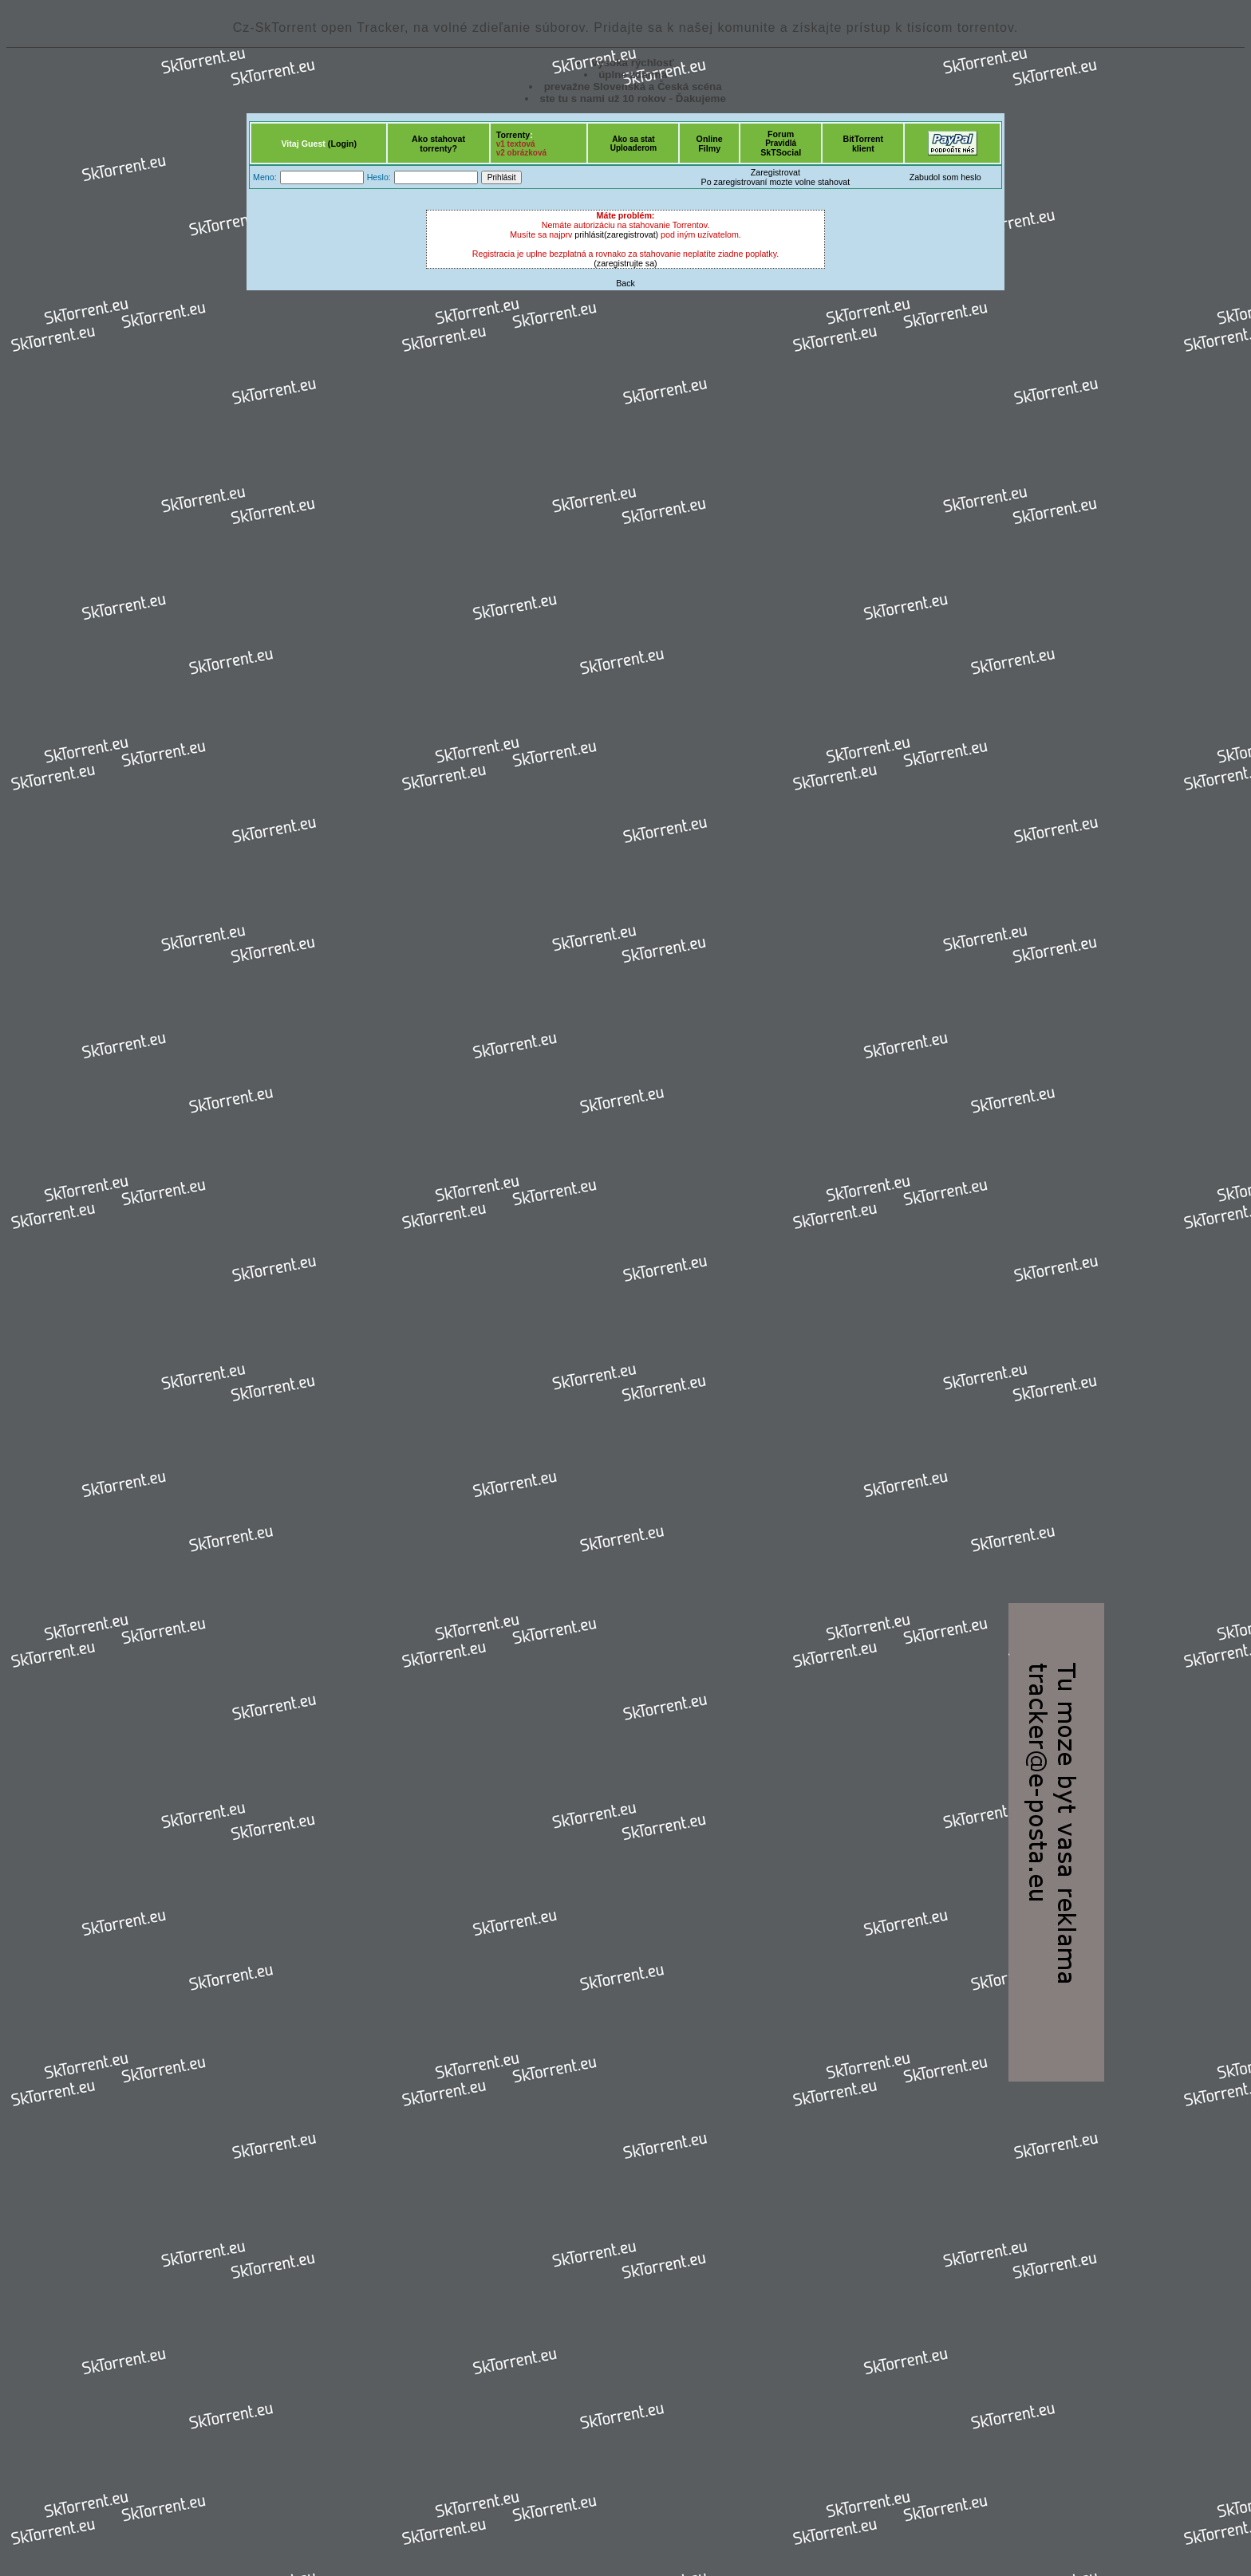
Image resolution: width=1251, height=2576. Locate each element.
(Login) (342, 143)
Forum (781, 134)
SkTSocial (780, 152)
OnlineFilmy (710, 143)
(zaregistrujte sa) (625, 263)
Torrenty (513, 135)
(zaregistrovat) (631, 234)
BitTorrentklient (863, 143)
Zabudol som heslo (945, 177)
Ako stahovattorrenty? (438, 143)
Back (625, 283)
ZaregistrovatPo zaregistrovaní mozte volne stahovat (775, 177)
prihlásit (589, 234)
